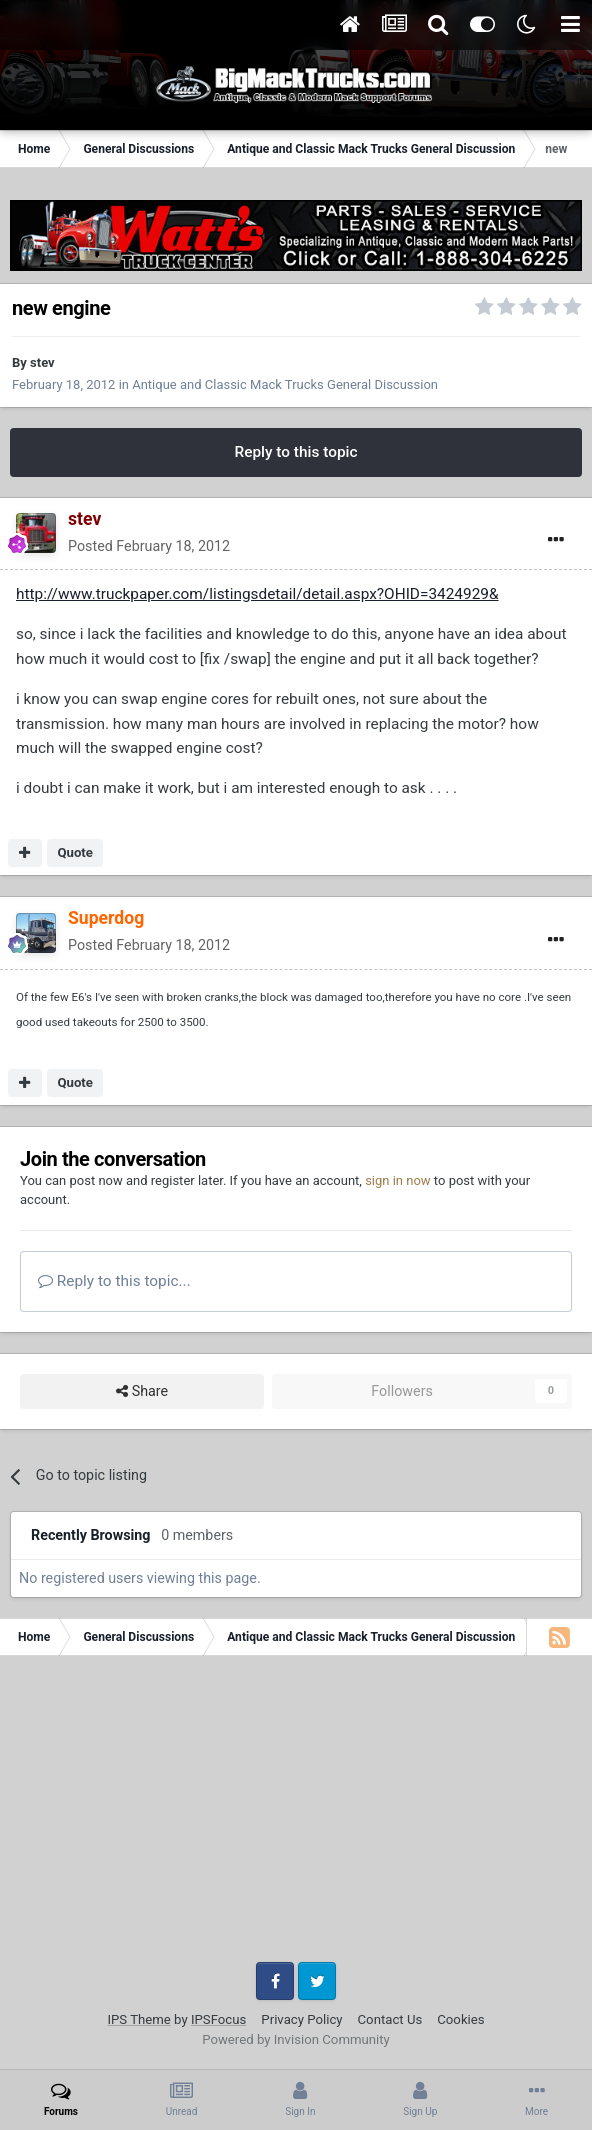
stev (42, 362)
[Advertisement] (296, 1816)
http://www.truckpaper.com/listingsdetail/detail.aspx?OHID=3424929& (257, 594)
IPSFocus (218, 2019)
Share (142, 1391)
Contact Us (390, 2019)
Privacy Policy (301, 2019)
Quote (75, 852)
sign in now (398, 1180)
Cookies (460, 2019)
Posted (149, 546)
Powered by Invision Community (296, 2039)
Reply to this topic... (114, 1281)
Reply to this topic (295, 452)
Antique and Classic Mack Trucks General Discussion (285, 384)
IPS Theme (138, 2019)
